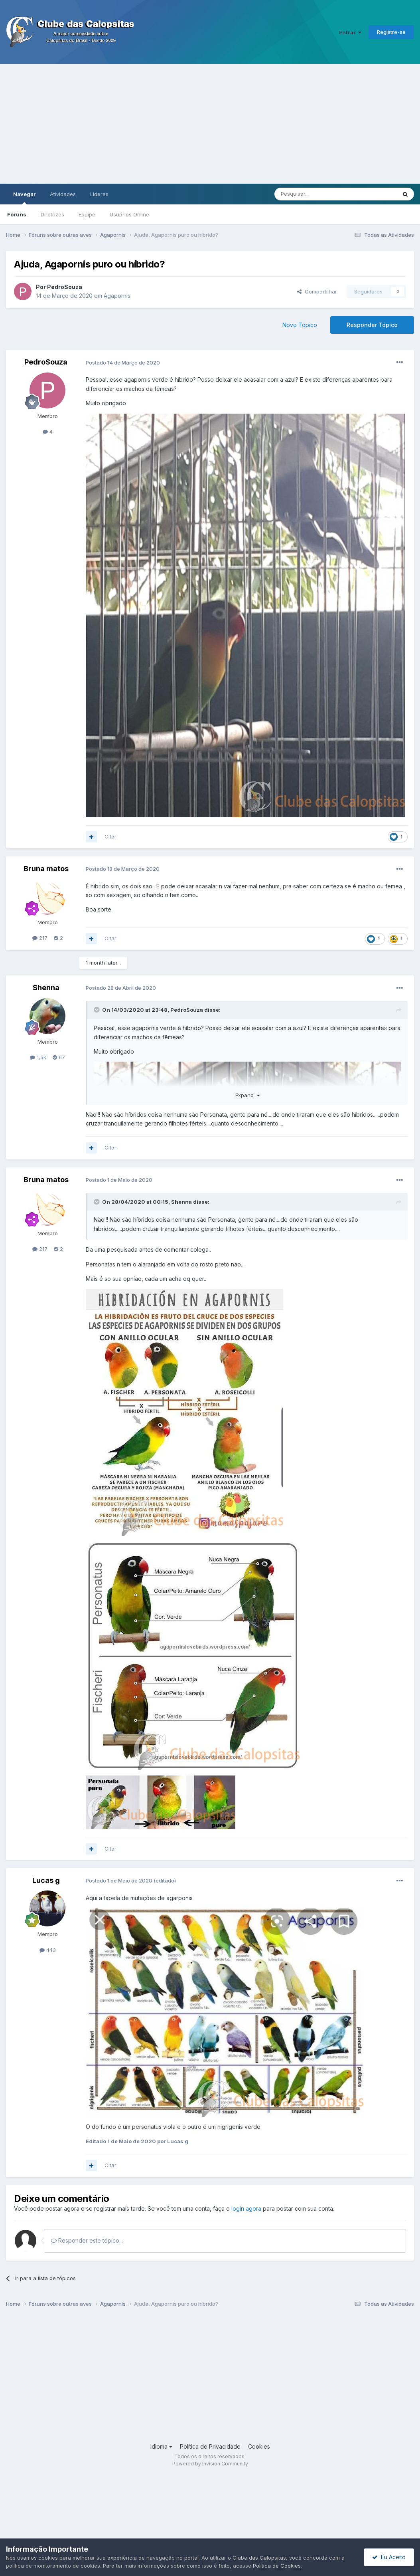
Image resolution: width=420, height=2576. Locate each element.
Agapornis (117, 295)
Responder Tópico (372, 324)
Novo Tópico (299, 324)
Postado (123, 362)
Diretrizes (52, 214)
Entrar (350, 32)
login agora (246, 2208)
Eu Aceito (389, 2557)
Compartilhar (317, 291)
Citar (110, 836)
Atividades (63, 194)
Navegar (24, 197)
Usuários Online (129, 214)
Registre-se (391, 32)
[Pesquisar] (313, 194)
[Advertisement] (210, 124)
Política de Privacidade (210, 2446)
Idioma (161, 2446)
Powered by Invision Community (210, 2464)
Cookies (259, 2446)
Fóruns (16, 214)
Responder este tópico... (87, 2240)
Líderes (99, 194)
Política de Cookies (277, 2565)
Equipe (87, 214)
